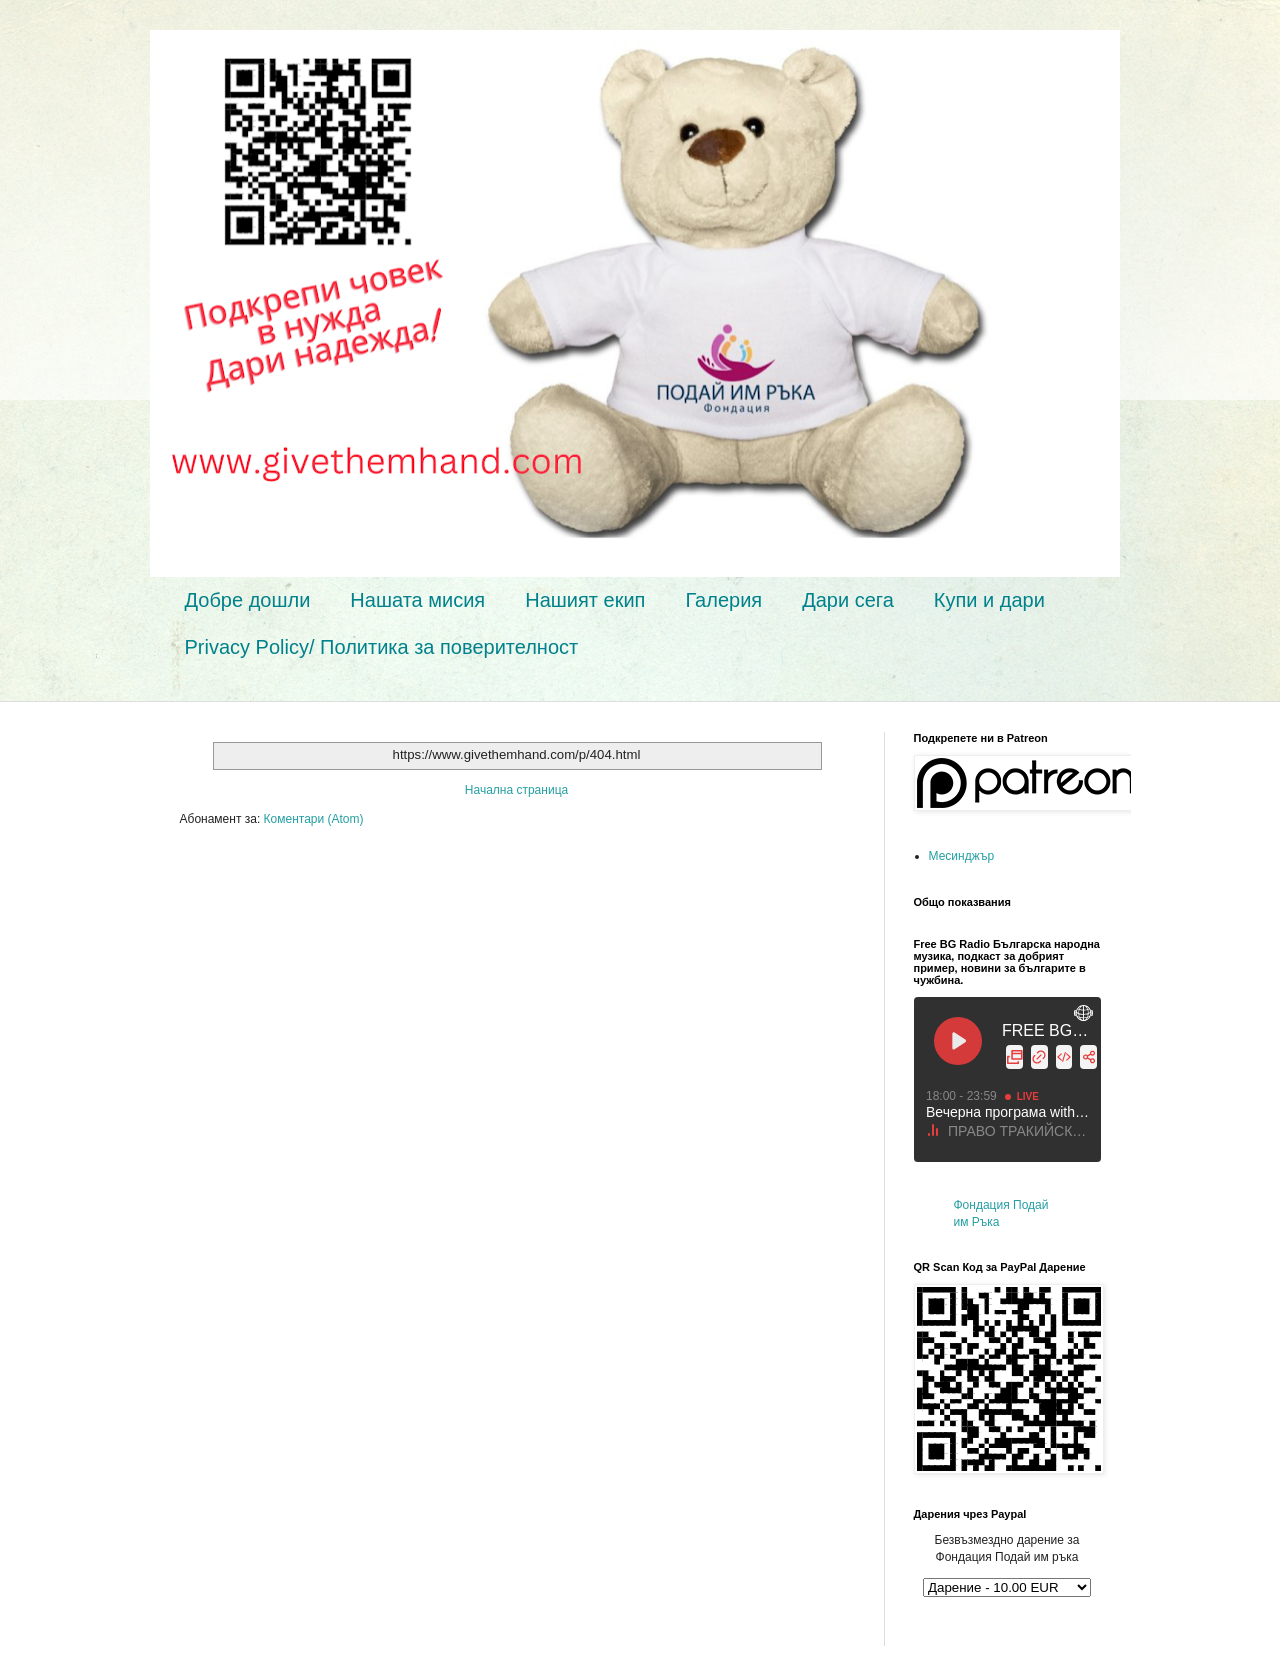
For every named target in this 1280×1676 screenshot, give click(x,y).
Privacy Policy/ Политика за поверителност (382, 647)
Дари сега (848, 600)
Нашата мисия (417, 600)
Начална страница (516, 790)
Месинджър (962, 856)
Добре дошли (248, 600)
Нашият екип (585, 600)
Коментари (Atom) (314, 819)
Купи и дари (989, 600)
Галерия (723, 600)
